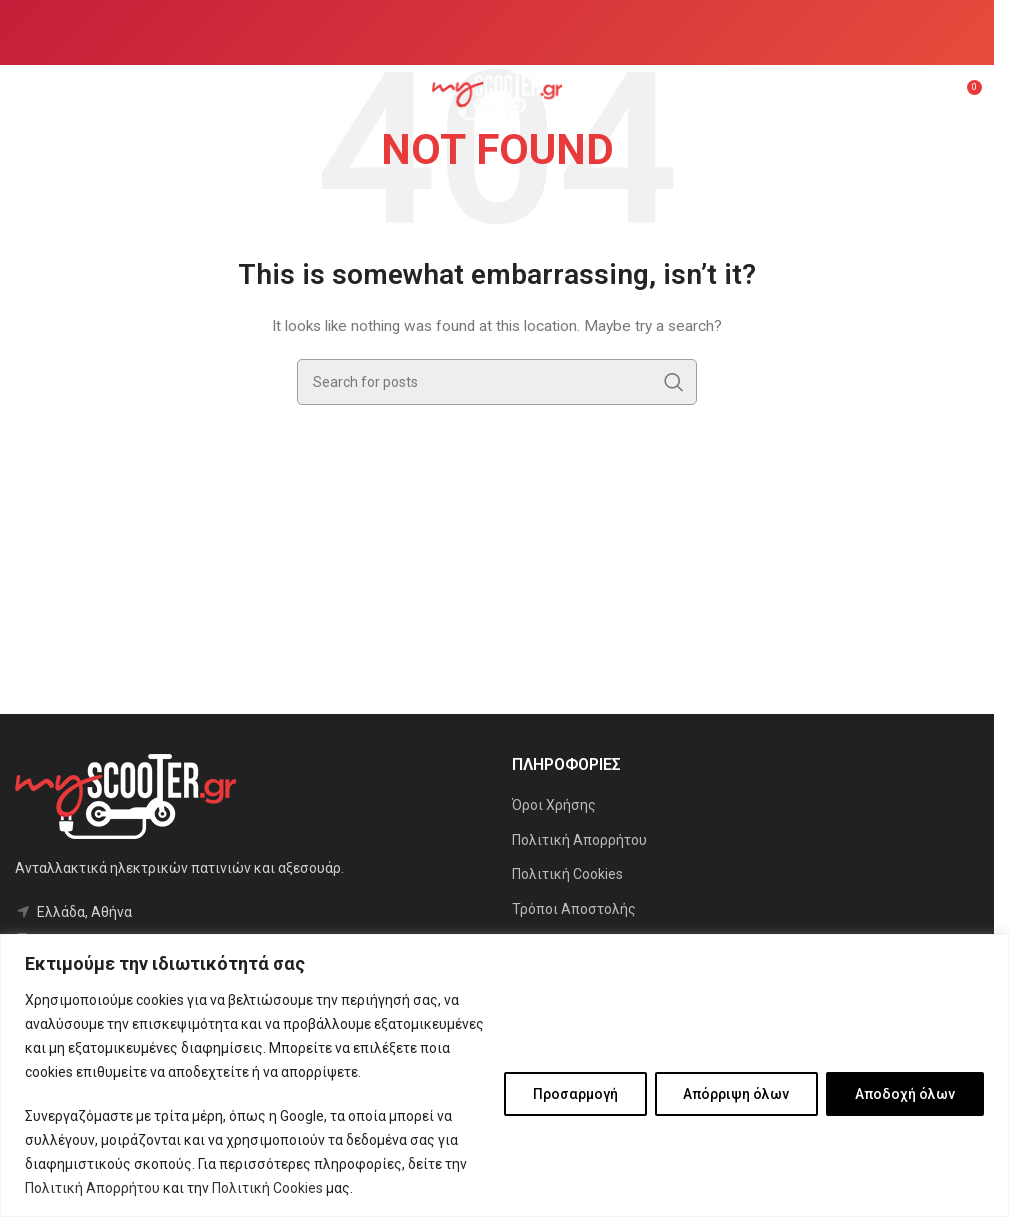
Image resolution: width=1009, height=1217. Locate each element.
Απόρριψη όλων (736, 1094)
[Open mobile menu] (25, 95)
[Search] (497, 382)
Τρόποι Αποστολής (574, 909)
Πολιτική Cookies (267, 1188)
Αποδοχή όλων (905, 1094)
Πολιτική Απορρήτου (92, 1188)
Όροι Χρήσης (554, 805)
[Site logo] (497, 94)
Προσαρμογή (574, 1094)
